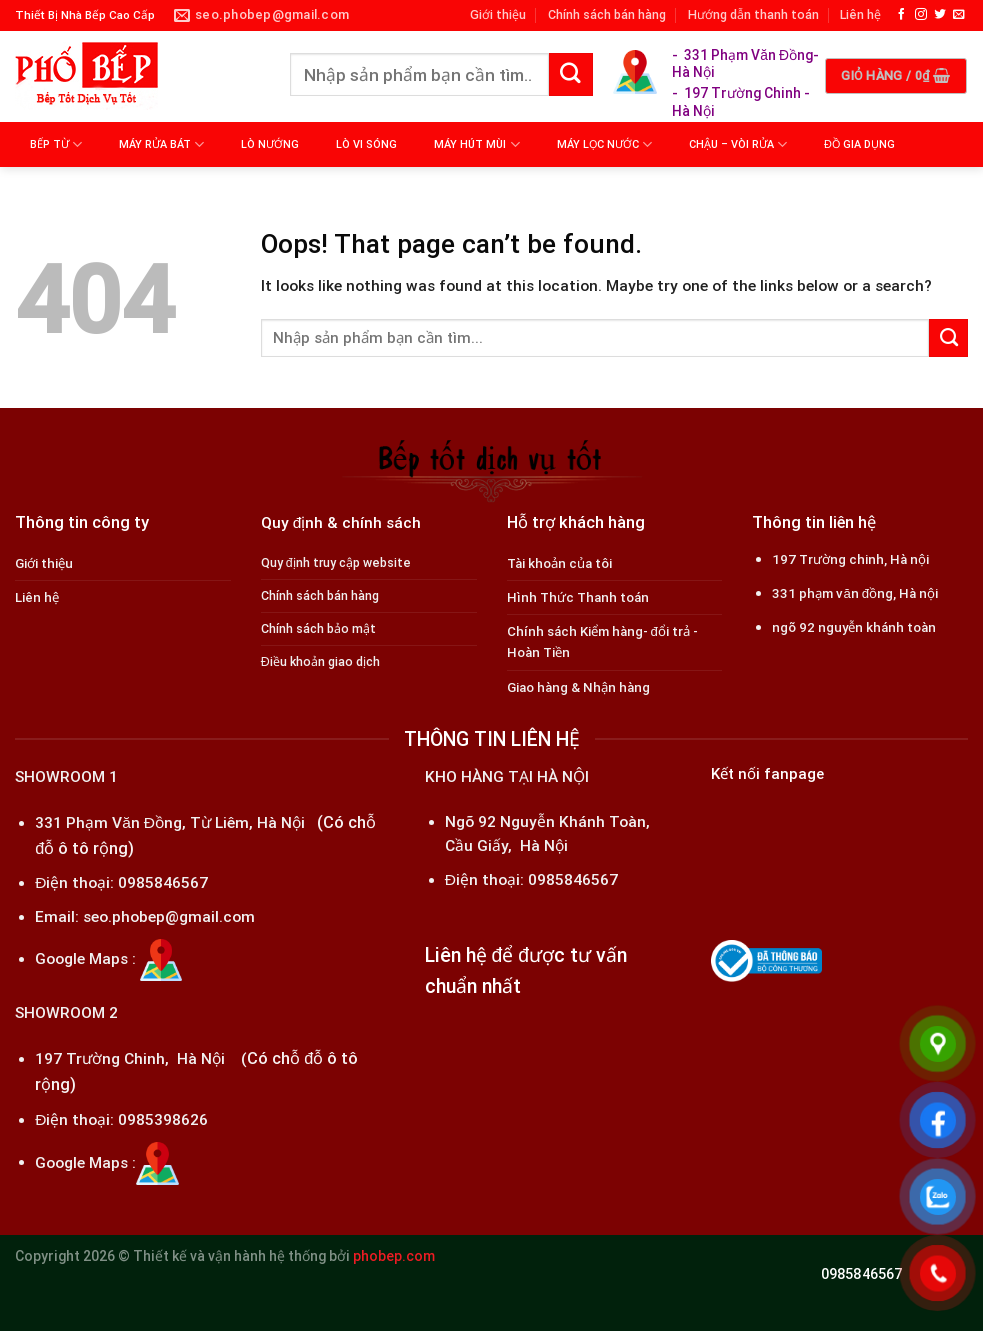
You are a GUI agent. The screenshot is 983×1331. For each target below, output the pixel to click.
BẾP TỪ (56, 144)
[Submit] (571, 75)
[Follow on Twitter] (940, 14)
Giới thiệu (498, 14)
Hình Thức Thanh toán (578, 597)
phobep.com (394, 1256)
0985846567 (163, 883)
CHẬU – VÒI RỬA (738, 144)
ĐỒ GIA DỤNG (859, 144)
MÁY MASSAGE (223, 189)
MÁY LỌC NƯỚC (604, 144)
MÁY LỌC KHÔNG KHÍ (92, 189)
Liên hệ (860, 14)
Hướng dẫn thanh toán (753, 14)
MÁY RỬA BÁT (161, 144)
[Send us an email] (959, 14)
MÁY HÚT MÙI (476, 144)
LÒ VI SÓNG (366, 144)
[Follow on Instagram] (921, 14)
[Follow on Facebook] (902, 14)
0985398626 (163, 1120)
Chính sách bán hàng (607, 14)
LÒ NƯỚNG (270, 144)
